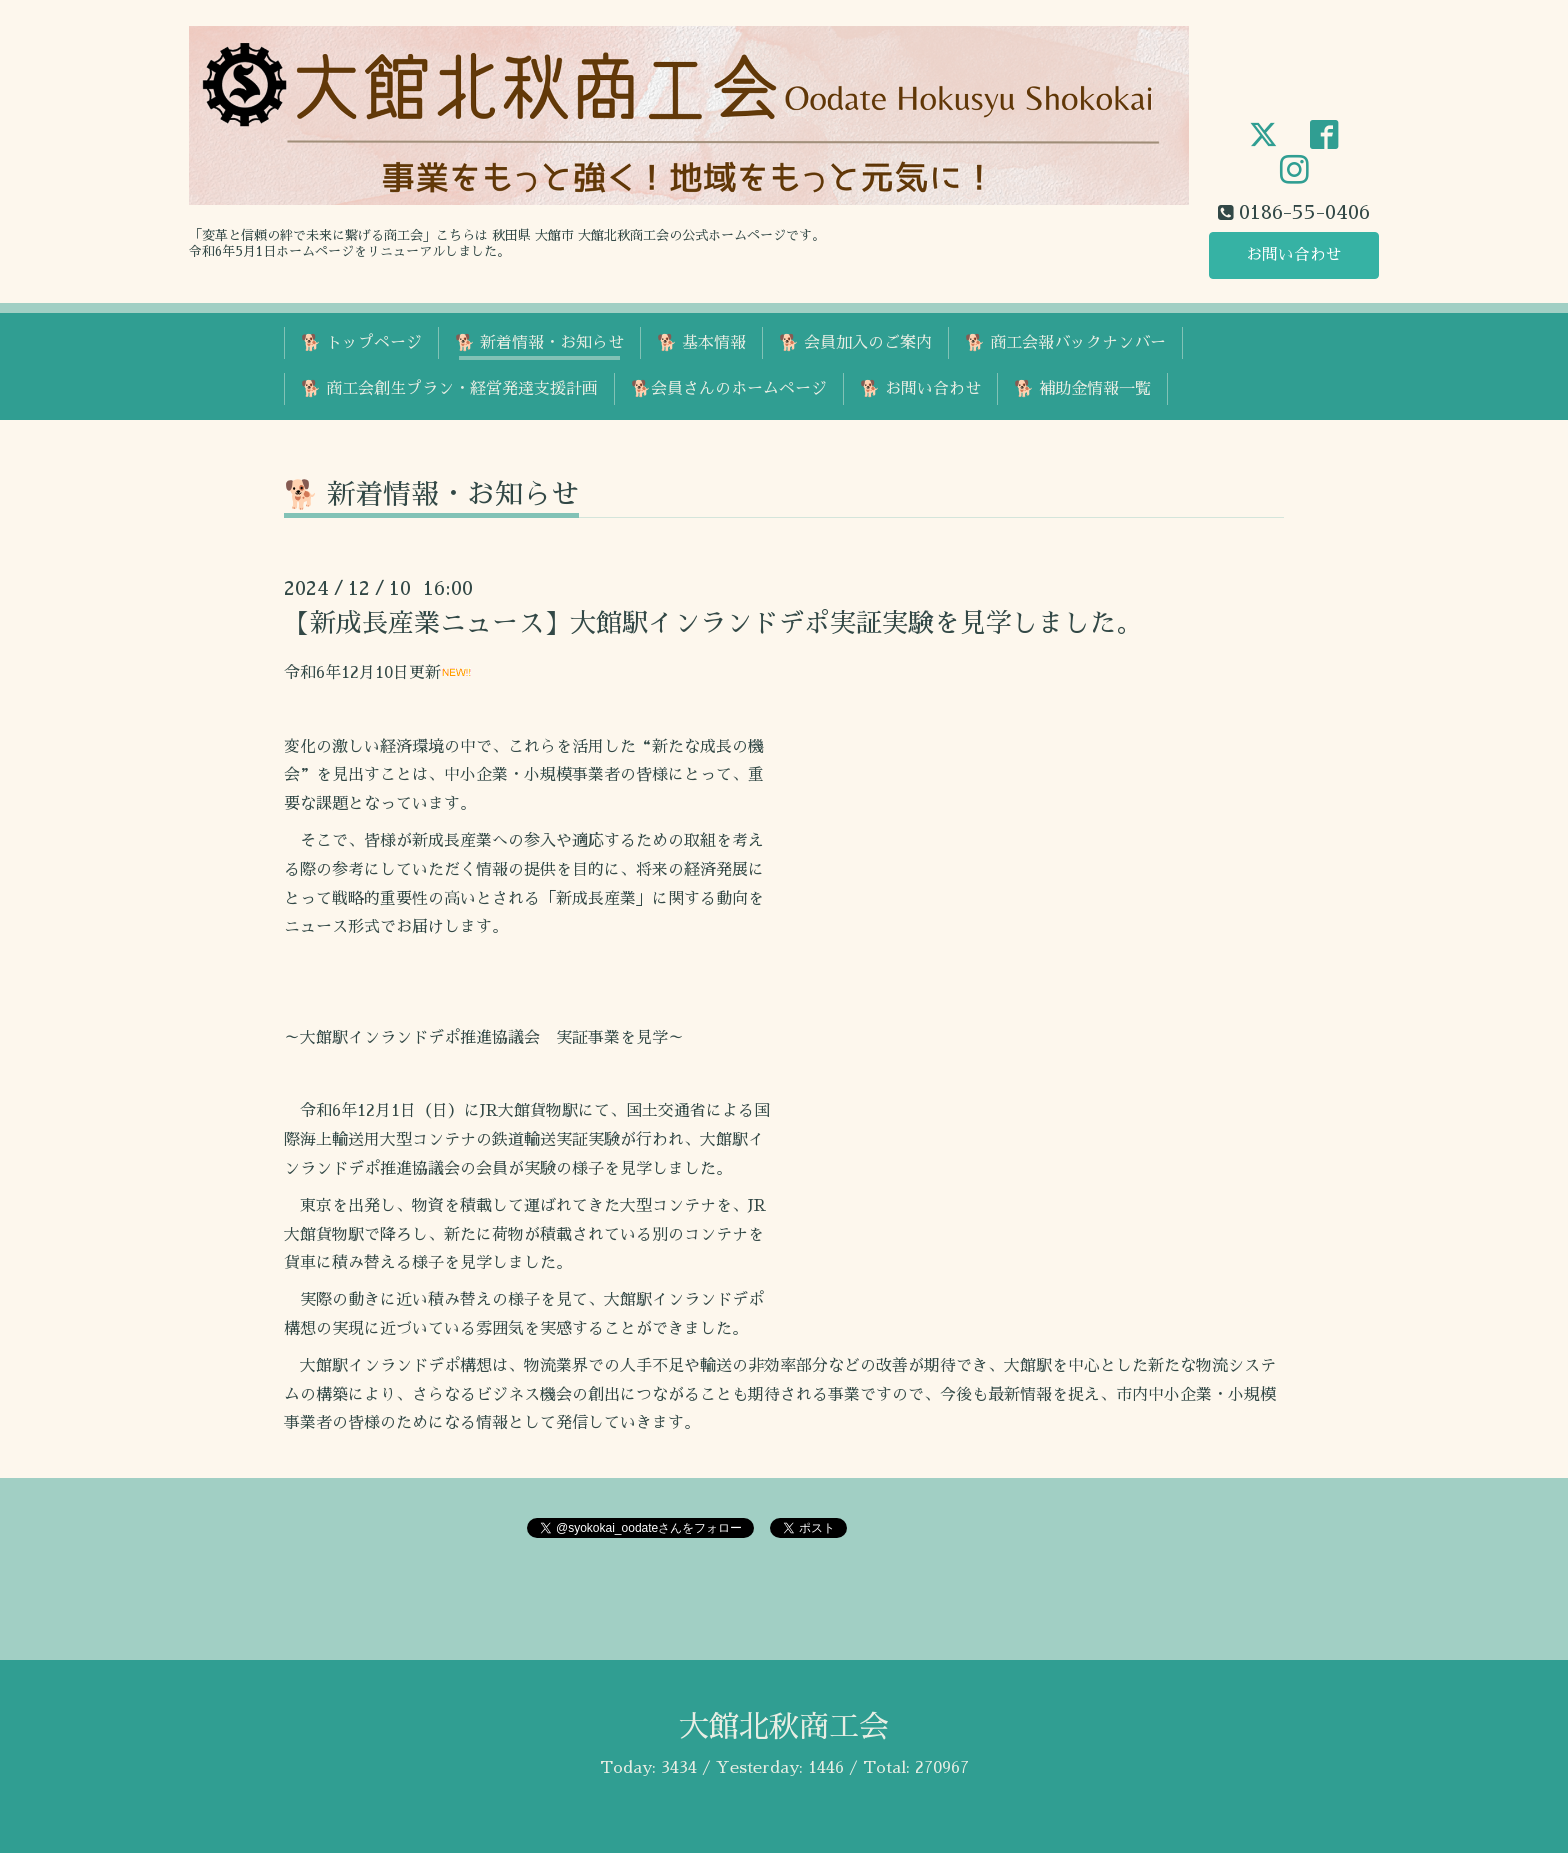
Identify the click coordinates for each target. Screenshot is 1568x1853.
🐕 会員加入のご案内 (855, 343)
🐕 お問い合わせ (920, 389)
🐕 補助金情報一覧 (1082, 389)
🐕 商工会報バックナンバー (1065, 343)
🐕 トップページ (361, 343)
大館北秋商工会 (784, 1727)
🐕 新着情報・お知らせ (539, 343)
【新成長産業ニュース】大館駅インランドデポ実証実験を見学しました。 (713, 623)
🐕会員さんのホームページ (729, 389)
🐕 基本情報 (701, 343)
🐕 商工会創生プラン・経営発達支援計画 (449, 389)
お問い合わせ (1294, 255)
